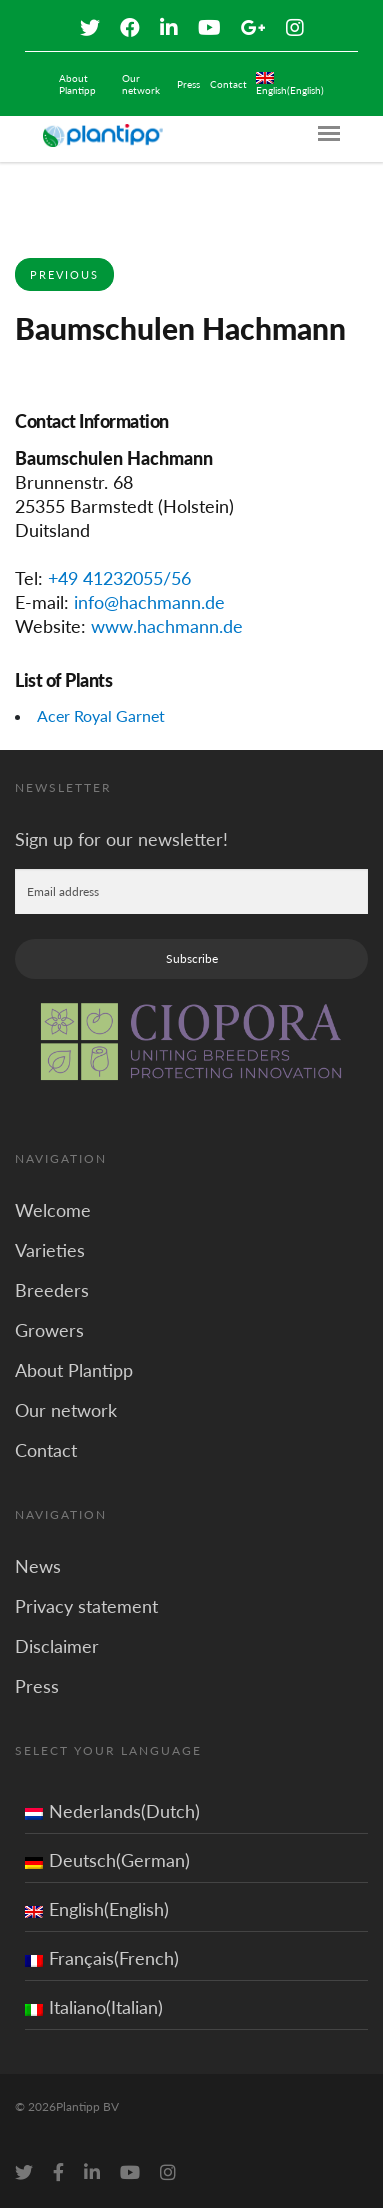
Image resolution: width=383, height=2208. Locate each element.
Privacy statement (86, 1606)
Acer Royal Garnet (101, 715)
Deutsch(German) (107, 1860)
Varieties (50, 1250)
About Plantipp (77, 84)
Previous (64, 274)
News (38, 1566)
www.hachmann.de (167, 626)
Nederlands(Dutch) (112, 1811)
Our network (141, 84)
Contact (228, 84)
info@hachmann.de (149, 602)
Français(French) (102, 1958)
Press (188, 84)
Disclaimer (57, 1646)
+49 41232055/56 (119, 578)
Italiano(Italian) (94, 2007)
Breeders (52, 1290)
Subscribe (192, 958)
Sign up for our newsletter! (121, 839)
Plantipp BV (87, 2106)
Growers (49, 1330)
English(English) (97, 1909)
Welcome (53, 1210)
